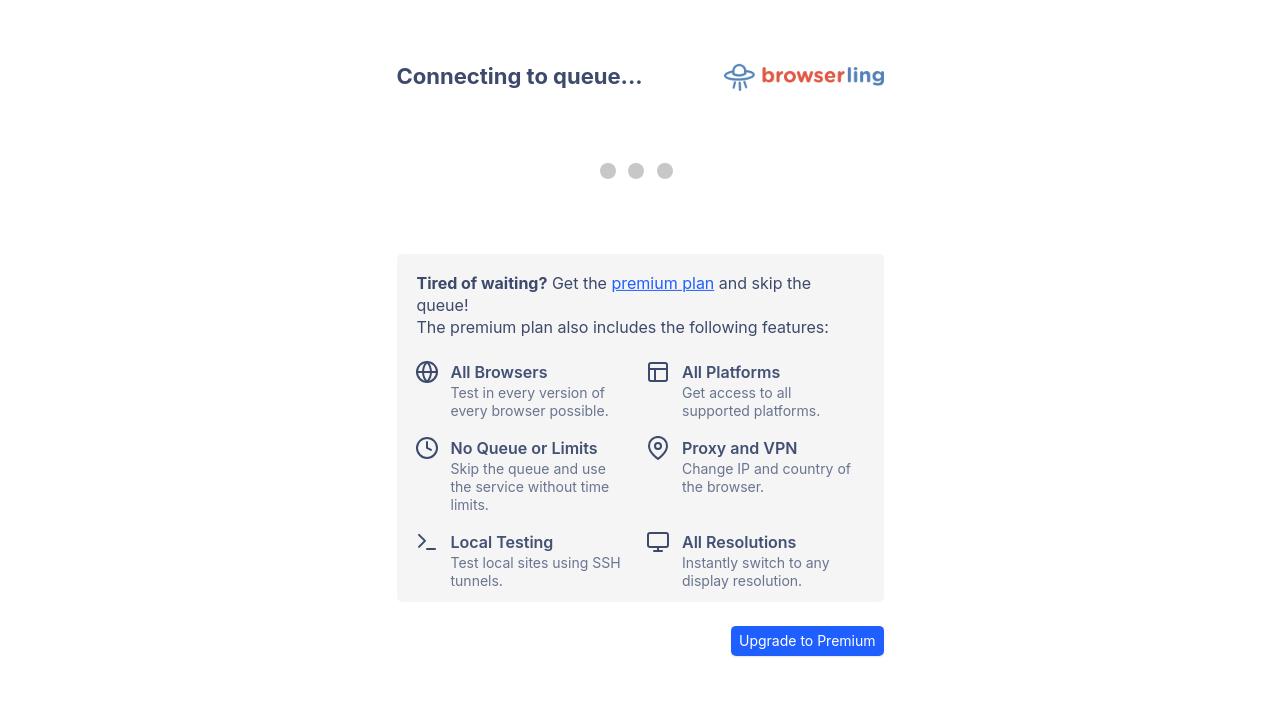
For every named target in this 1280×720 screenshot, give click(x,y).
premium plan (662, 283)
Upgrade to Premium (807, 640)
